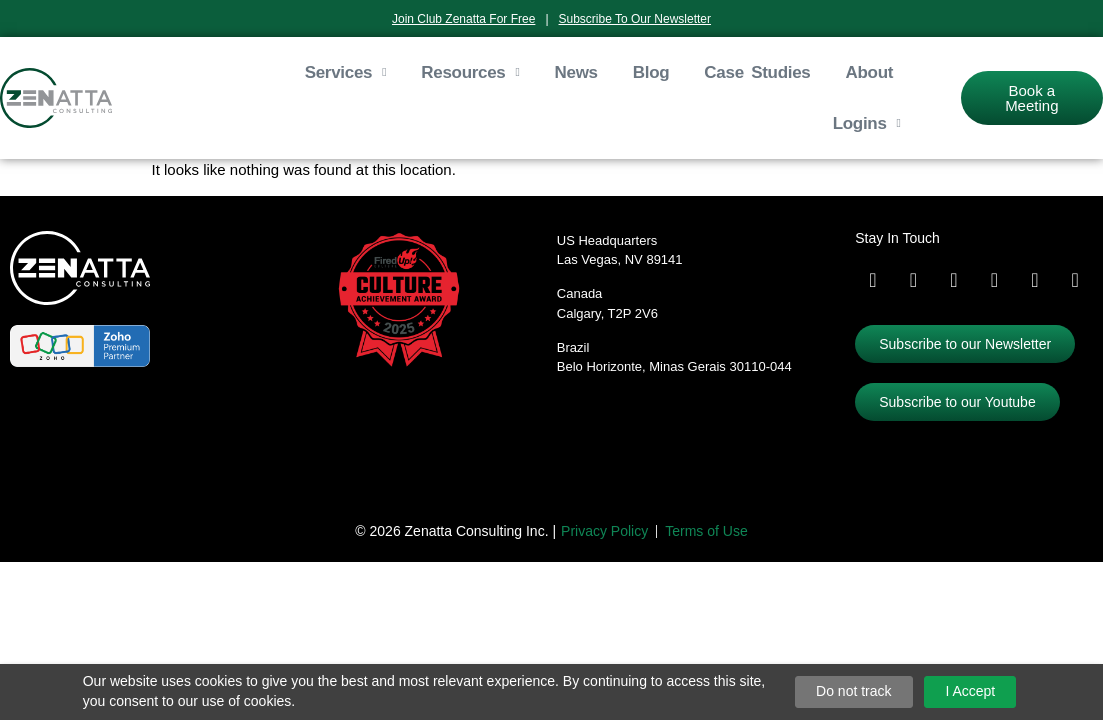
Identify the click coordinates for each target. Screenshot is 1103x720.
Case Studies (757, 72)
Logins (867, 124)
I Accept (970, 691)
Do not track (853, 691)
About (870, 72)
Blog (651, 72)
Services (346, 73)
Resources (470, 73)
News (576, 72)
